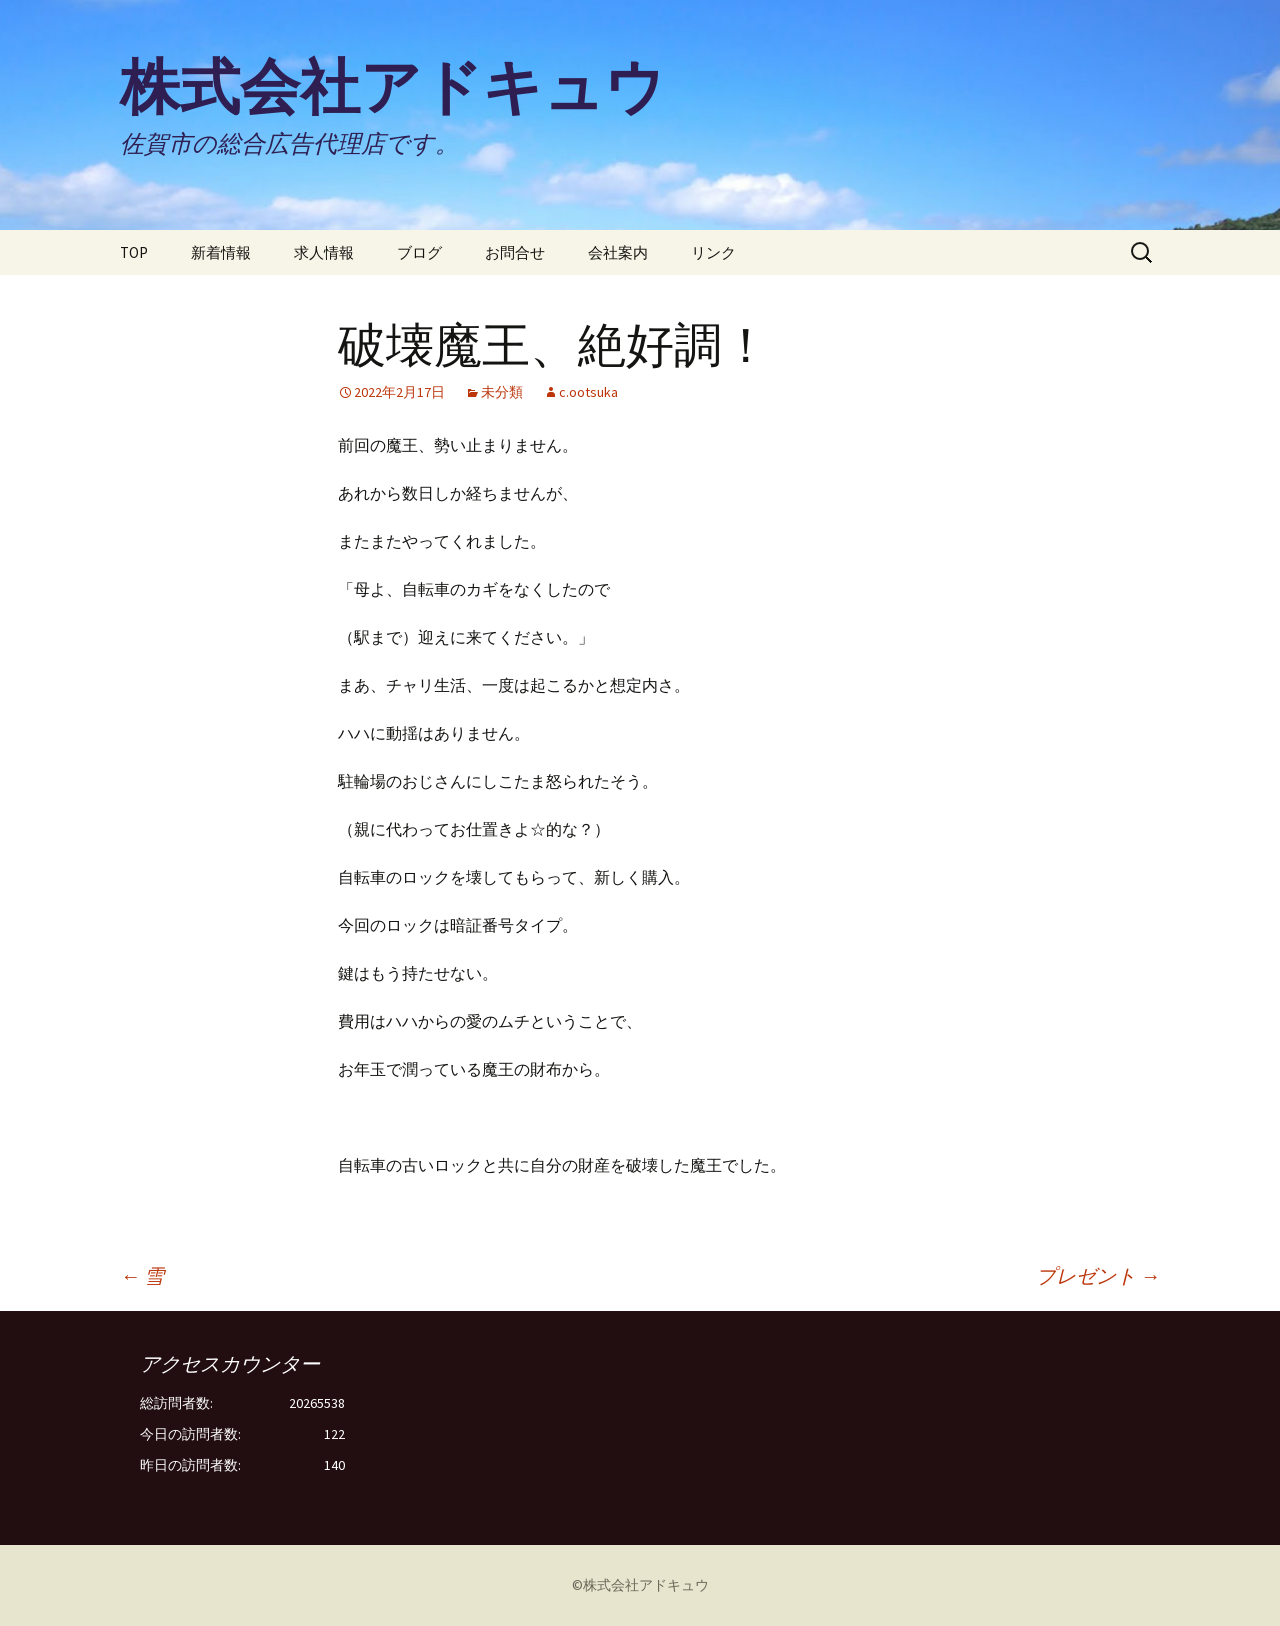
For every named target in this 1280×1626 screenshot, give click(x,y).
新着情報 (221, 252)
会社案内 (618, 252)
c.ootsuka (588, 392)
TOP (134, 252)
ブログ (419, 252)
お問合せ (515, 252)
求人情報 (324, 252)
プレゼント (1098, 1275)
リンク (713, 252)
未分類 (502, 392)
